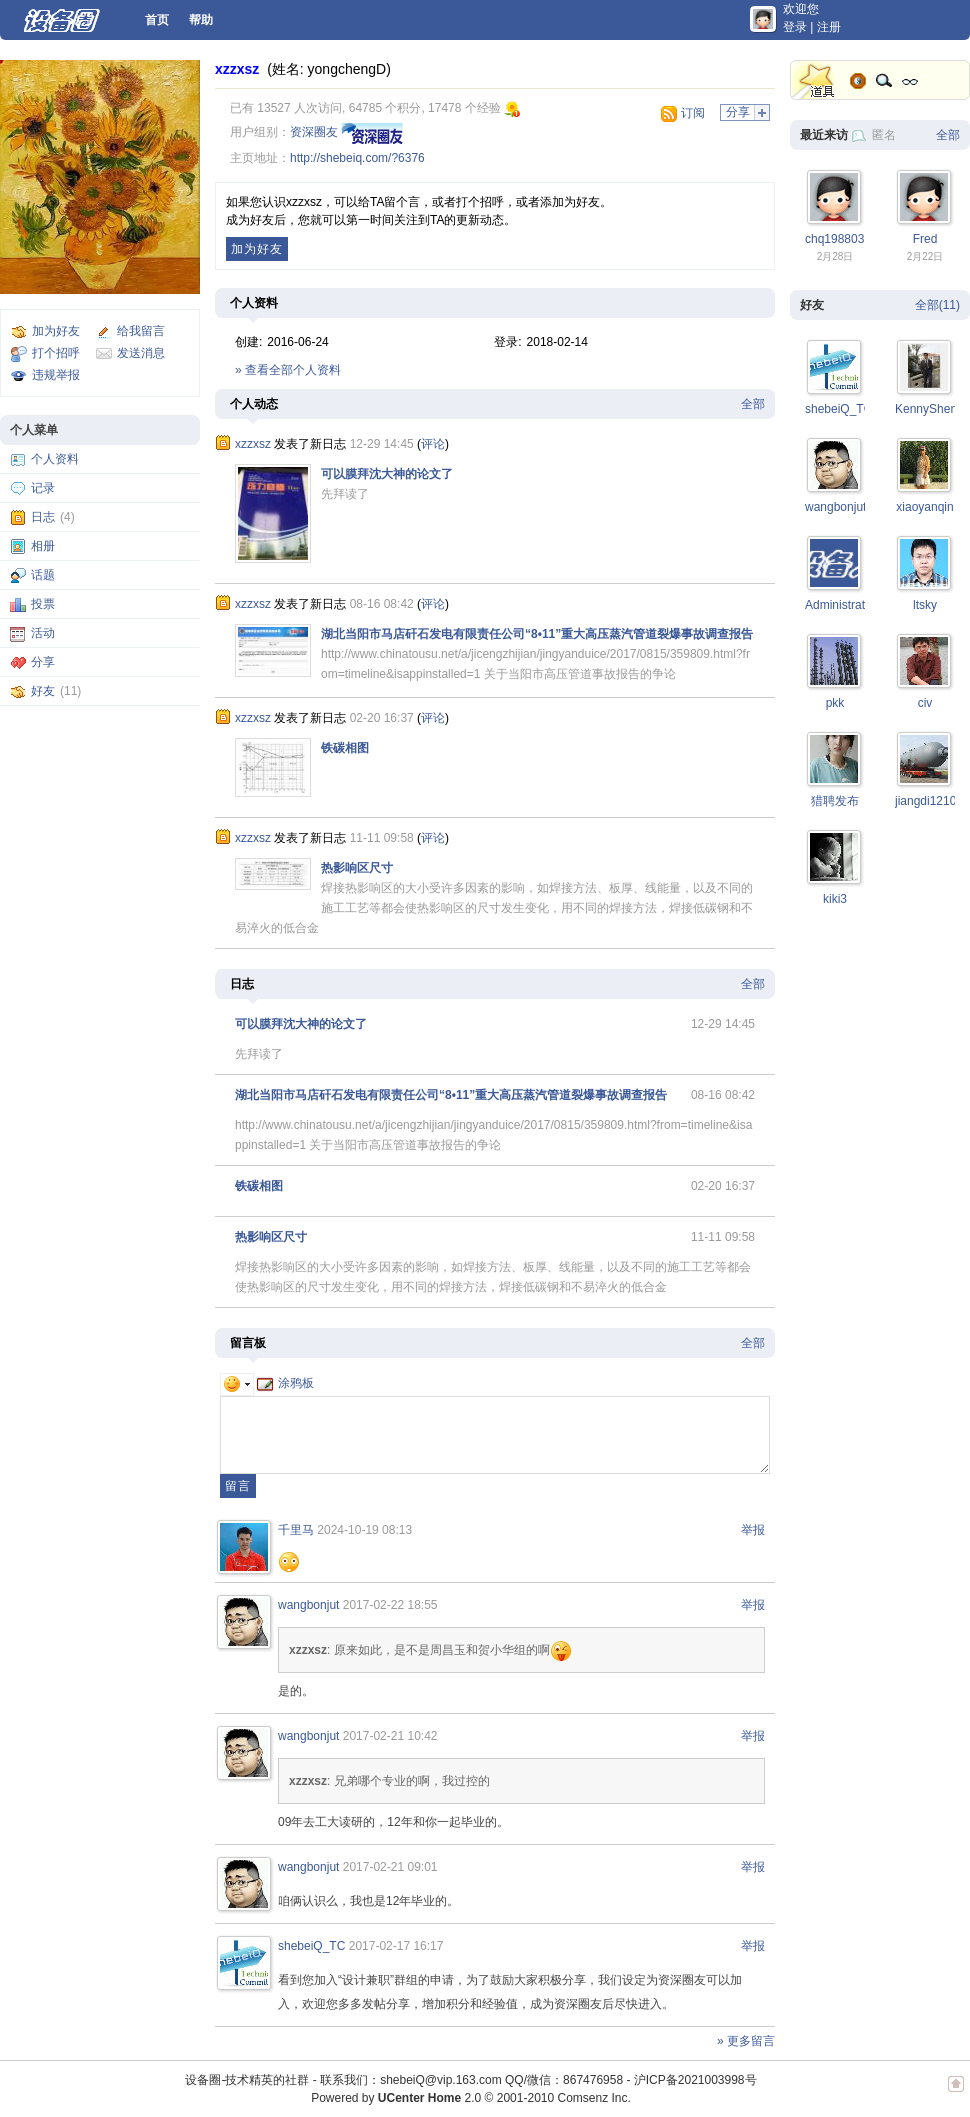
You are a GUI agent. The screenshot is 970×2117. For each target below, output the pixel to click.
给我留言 (141, 331)
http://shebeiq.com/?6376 (357, 158)
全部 (753, 404)
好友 (43, 691)
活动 (43, 633)
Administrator (840, 605)
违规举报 (56, 375)
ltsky (925, 605)
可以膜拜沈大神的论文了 (387, 474)
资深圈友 (314, 132)
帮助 (201, 20)
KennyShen (926, 409)
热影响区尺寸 (357, 868)
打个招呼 (56, 353)
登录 (795, 27)
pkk (835, 703)
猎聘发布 (835, 801)
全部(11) (937, 305)
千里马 (296, 1530)
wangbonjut (308, 1605)
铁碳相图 (345, 748)
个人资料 (55, 459)
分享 (43, 662)
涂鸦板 (285, 1383)
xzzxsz (237, 69)
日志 (43, 517)
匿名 (884, 135)
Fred (925, 239)
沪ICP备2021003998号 (695, 2080)
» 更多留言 (746, 2041)
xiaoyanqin (924, 507)
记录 (43, 488)
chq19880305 (841, 239)
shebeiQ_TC (311, 1946)
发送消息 (141, 353)
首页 (157, 20)
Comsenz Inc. (593, 2098)
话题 (43, 575)
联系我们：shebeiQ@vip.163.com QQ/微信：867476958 (471, 2080)
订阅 (693, 113)
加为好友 (56, 331)
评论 (433, 444)
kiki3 (835, 899)
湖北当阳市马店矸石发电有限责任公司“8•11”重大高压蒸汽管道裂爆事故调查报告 (537, 634)
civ (925, 703)
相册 (43, 546)
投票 (43, 604)
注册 (829, 27)
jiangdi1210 (925, 801)
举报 (753, 1530)
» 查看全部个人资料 (288, 370)
